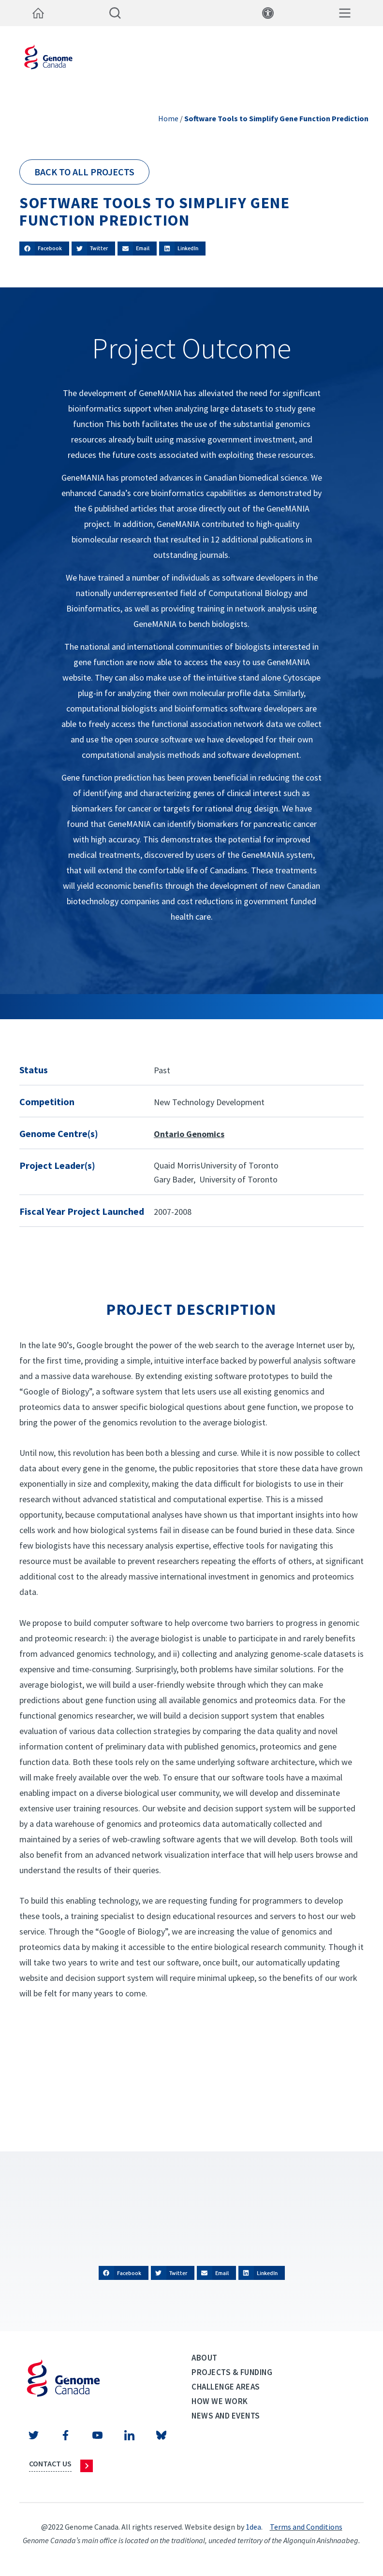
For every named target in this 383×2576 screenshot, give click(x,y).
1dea (253, 2527)
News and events (226, 2415)
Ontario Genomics (189, 1133)
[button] (44, 249)
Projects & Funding (232, 2372)
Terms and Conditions (306, 2527)
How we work (220, 2401)
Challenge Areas (226, 2386)
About (205, 2357)
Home (168, 118)
